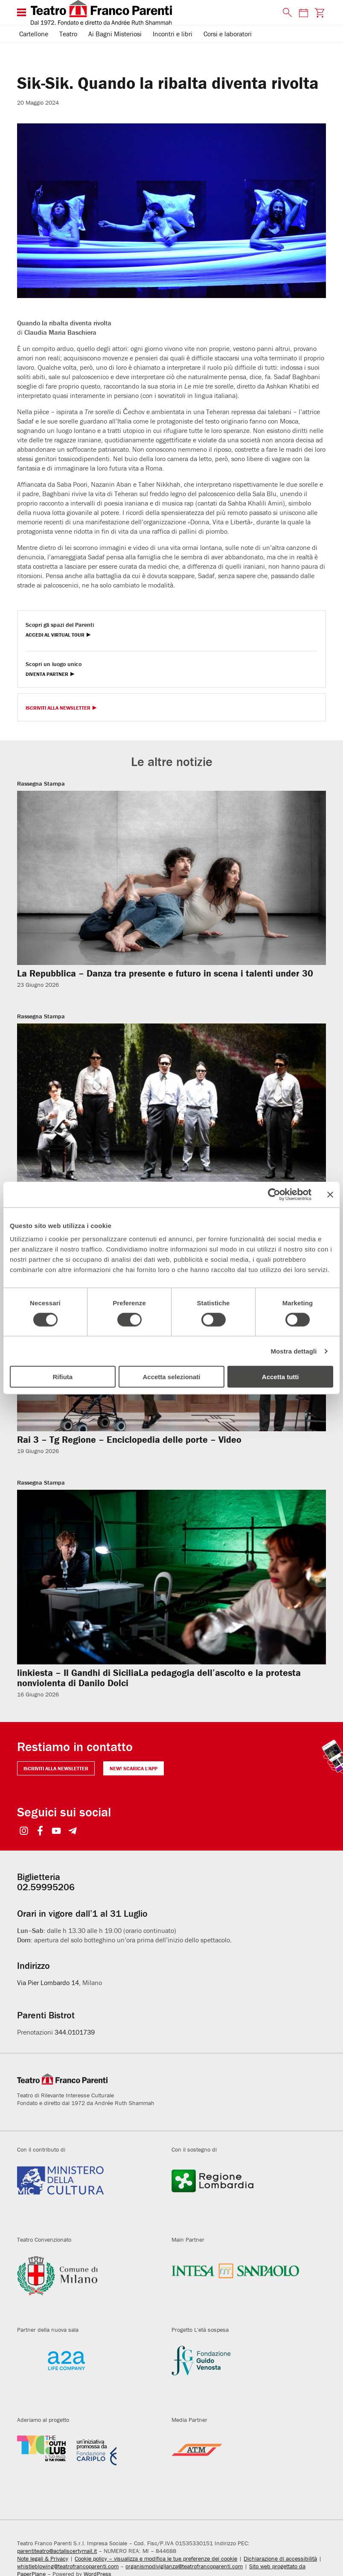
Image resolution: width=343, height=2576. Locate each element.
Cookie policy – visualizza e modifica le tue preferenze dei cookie (156, 2558)
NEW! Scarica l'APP (133, 1768)
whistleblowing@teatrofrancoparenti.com (68, 2566)
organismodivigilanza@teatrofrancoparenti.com (184, 2566)
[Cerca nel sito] (285, 13)
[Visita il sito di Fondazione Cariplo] (88, 2465)
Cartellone (33, 33)
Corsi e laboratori (227, 33)
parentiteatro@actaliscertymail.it (57, 2551)
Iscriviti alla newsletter (55, 1768)
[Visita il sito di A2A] (88, 2374)
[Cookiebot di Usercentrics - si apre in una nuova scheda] (274, 1194)
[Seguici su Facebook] (40, 1831)
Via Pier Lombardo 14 (48, 1982)
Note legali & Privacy (42, 2558)
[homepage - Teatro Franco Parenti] (152, 12)
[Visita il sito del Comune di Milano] (88, 2284)
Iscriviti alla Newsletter (58, 708)
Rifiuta (62, 1376)
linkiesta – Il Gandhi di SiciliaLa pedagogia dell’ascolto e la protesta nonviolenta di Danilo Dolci (159, 1678)
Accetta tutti (280, 1376)
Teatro (68, 33)
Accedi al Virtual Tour (55, 635)
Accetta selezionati (171, 1376)
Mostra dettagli (293, 1350)
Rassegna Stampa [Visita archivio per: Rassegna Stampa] (41, 783)
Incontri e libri (172, 33)
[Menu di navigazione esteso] (21, 12)
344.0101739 (75, 2032)
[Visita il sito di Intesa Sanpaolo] (242, 2284)
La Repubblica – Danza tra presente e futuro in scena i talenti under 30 (165, 973)
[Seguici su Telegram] (72, 1831)
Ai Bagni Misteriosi (115, 33)
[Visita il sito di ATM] (242, 2465)
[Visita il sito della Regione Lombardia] (242, 2194)
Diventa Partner (47, 674)
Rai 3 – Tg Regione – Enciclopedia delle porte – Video (129, 1439)
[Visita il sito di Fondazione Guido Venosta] (242, 2374)
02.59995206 (46, 1887)
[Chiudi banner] (330, 1194)
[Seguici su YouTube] (56, 1831)
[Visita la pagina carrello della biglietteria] (319, 12)
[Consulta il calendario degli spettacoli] (303, 12)
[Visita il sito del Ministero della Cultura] (88, 2194)
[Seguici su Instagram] (23, 1831)
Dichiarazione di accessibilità (280, 2558)
